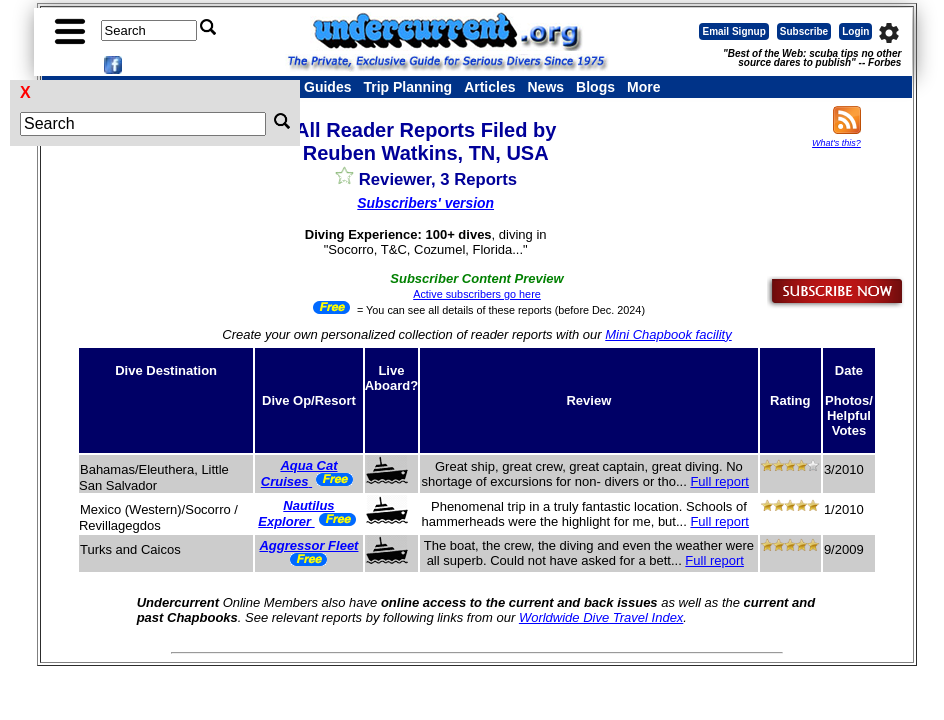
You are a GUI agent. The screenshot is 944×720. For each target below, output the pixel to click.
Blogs (595, 87)
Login (855, 31)
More (643, 87)
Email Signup (733, 31)
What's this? (836, 143)
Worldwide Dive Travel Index (601, 617)
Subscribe (804, 31)
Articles (489, 87)
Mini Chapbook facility (668, 334)
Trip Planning (407, 87)
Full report (719, 481)
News (546, 87)
